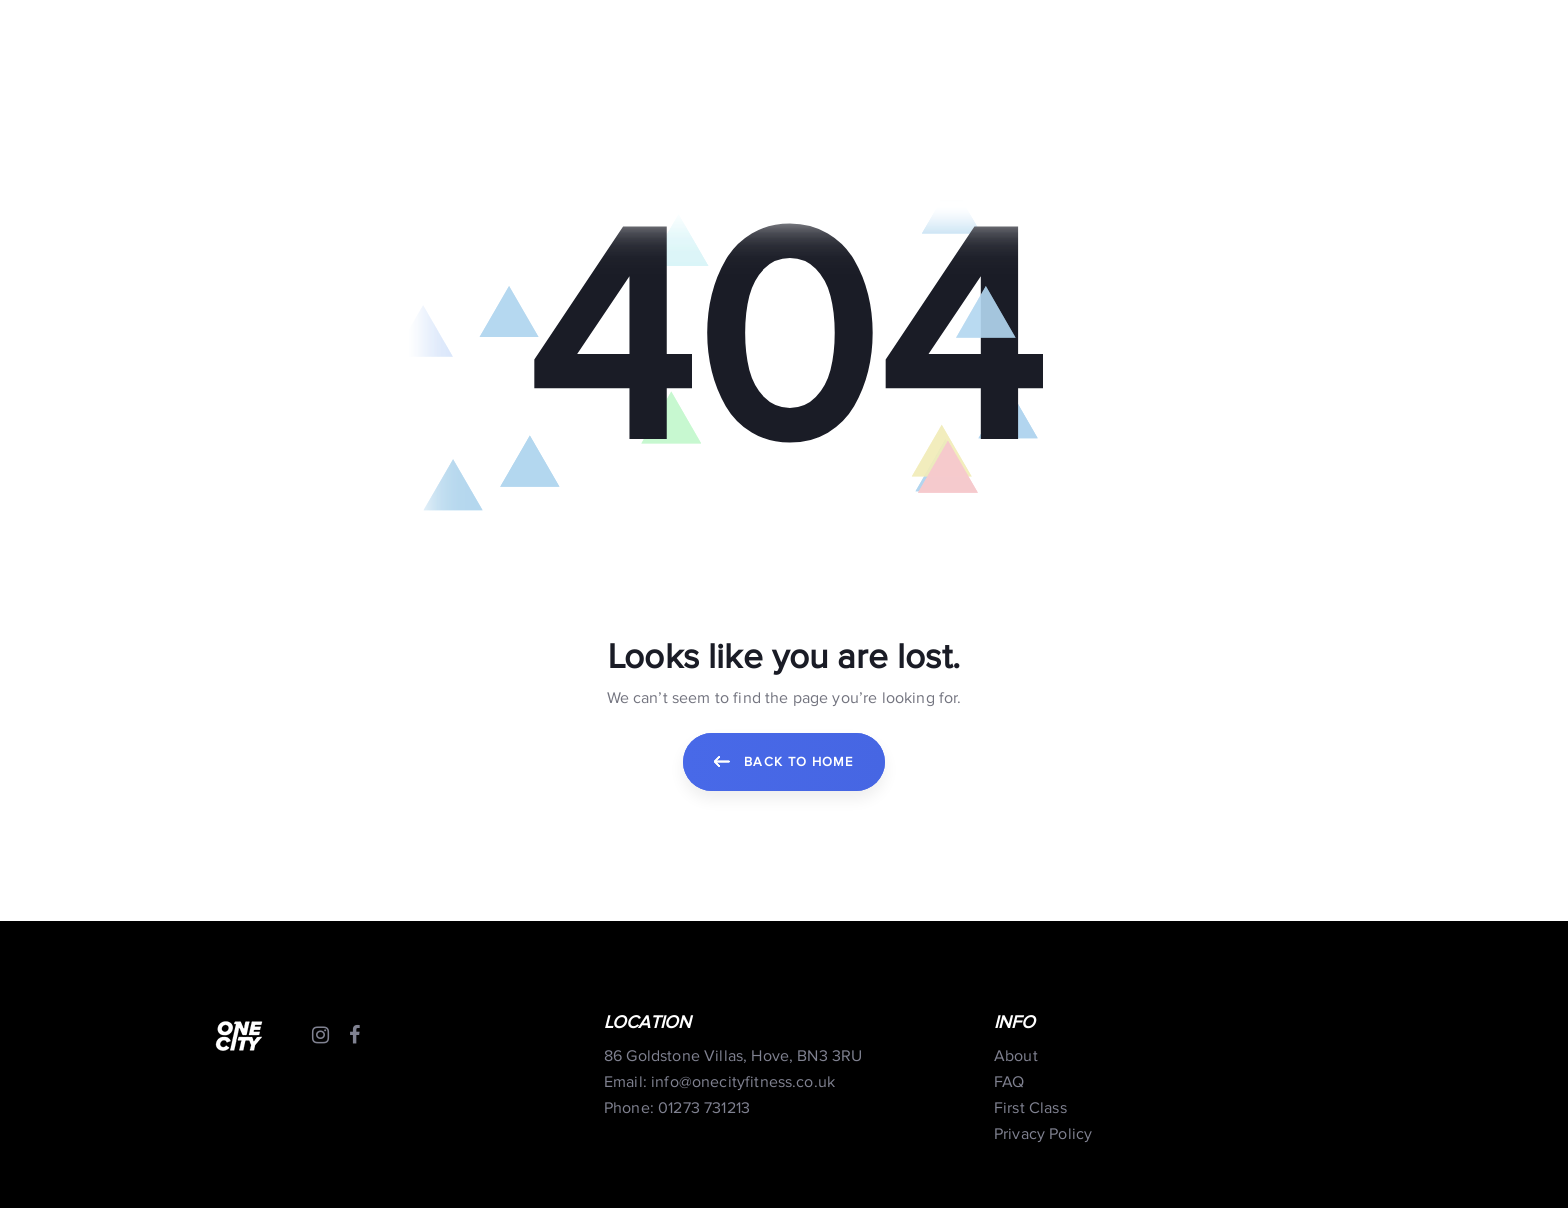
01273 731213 (704, 1108)
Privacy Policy (1043, 1134)
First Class (1030, 1108)
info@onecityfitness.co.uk (743, 1082)
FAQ (1009, 1082)
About (1016, 1056)
